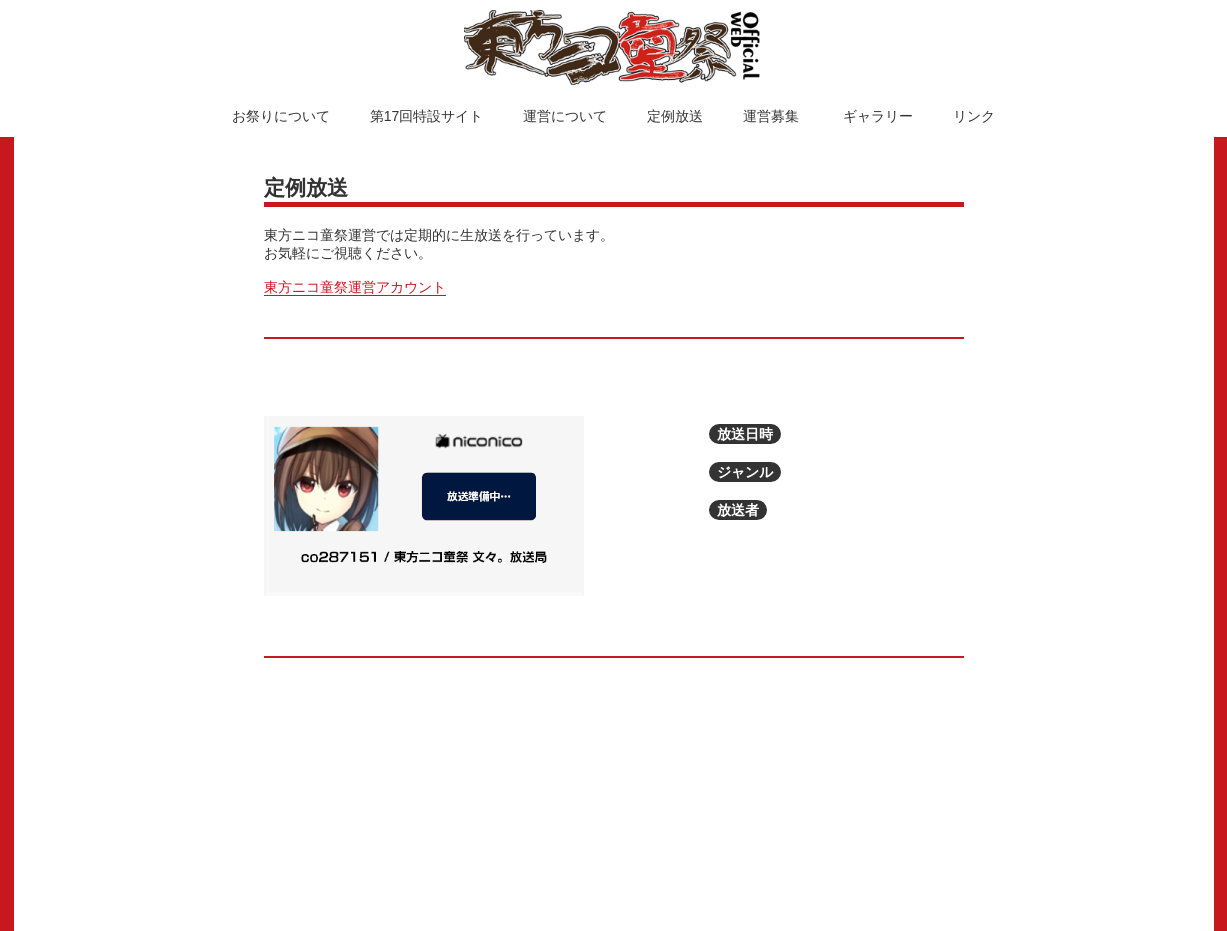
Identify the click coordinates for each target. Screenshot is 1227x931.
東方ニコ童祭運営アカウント (355, 287)
